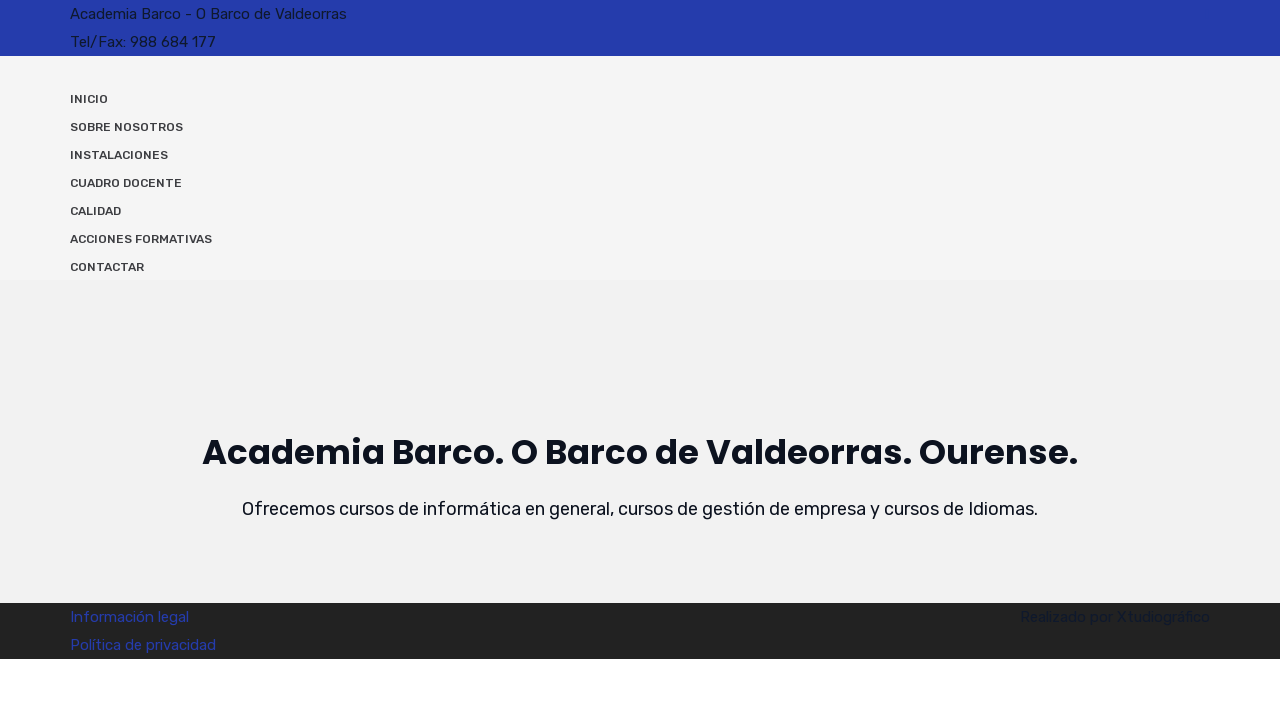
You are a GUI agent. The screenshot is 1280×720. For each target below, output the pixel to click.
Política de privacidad (143, 645)
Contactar (107, 267)
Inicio (89, 99)
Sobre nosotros (126, 127)
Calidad (95, 211)
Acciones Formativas (141, 239)
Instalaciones (119, 155)
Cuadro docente (126, 183)
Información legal (129, 617)
